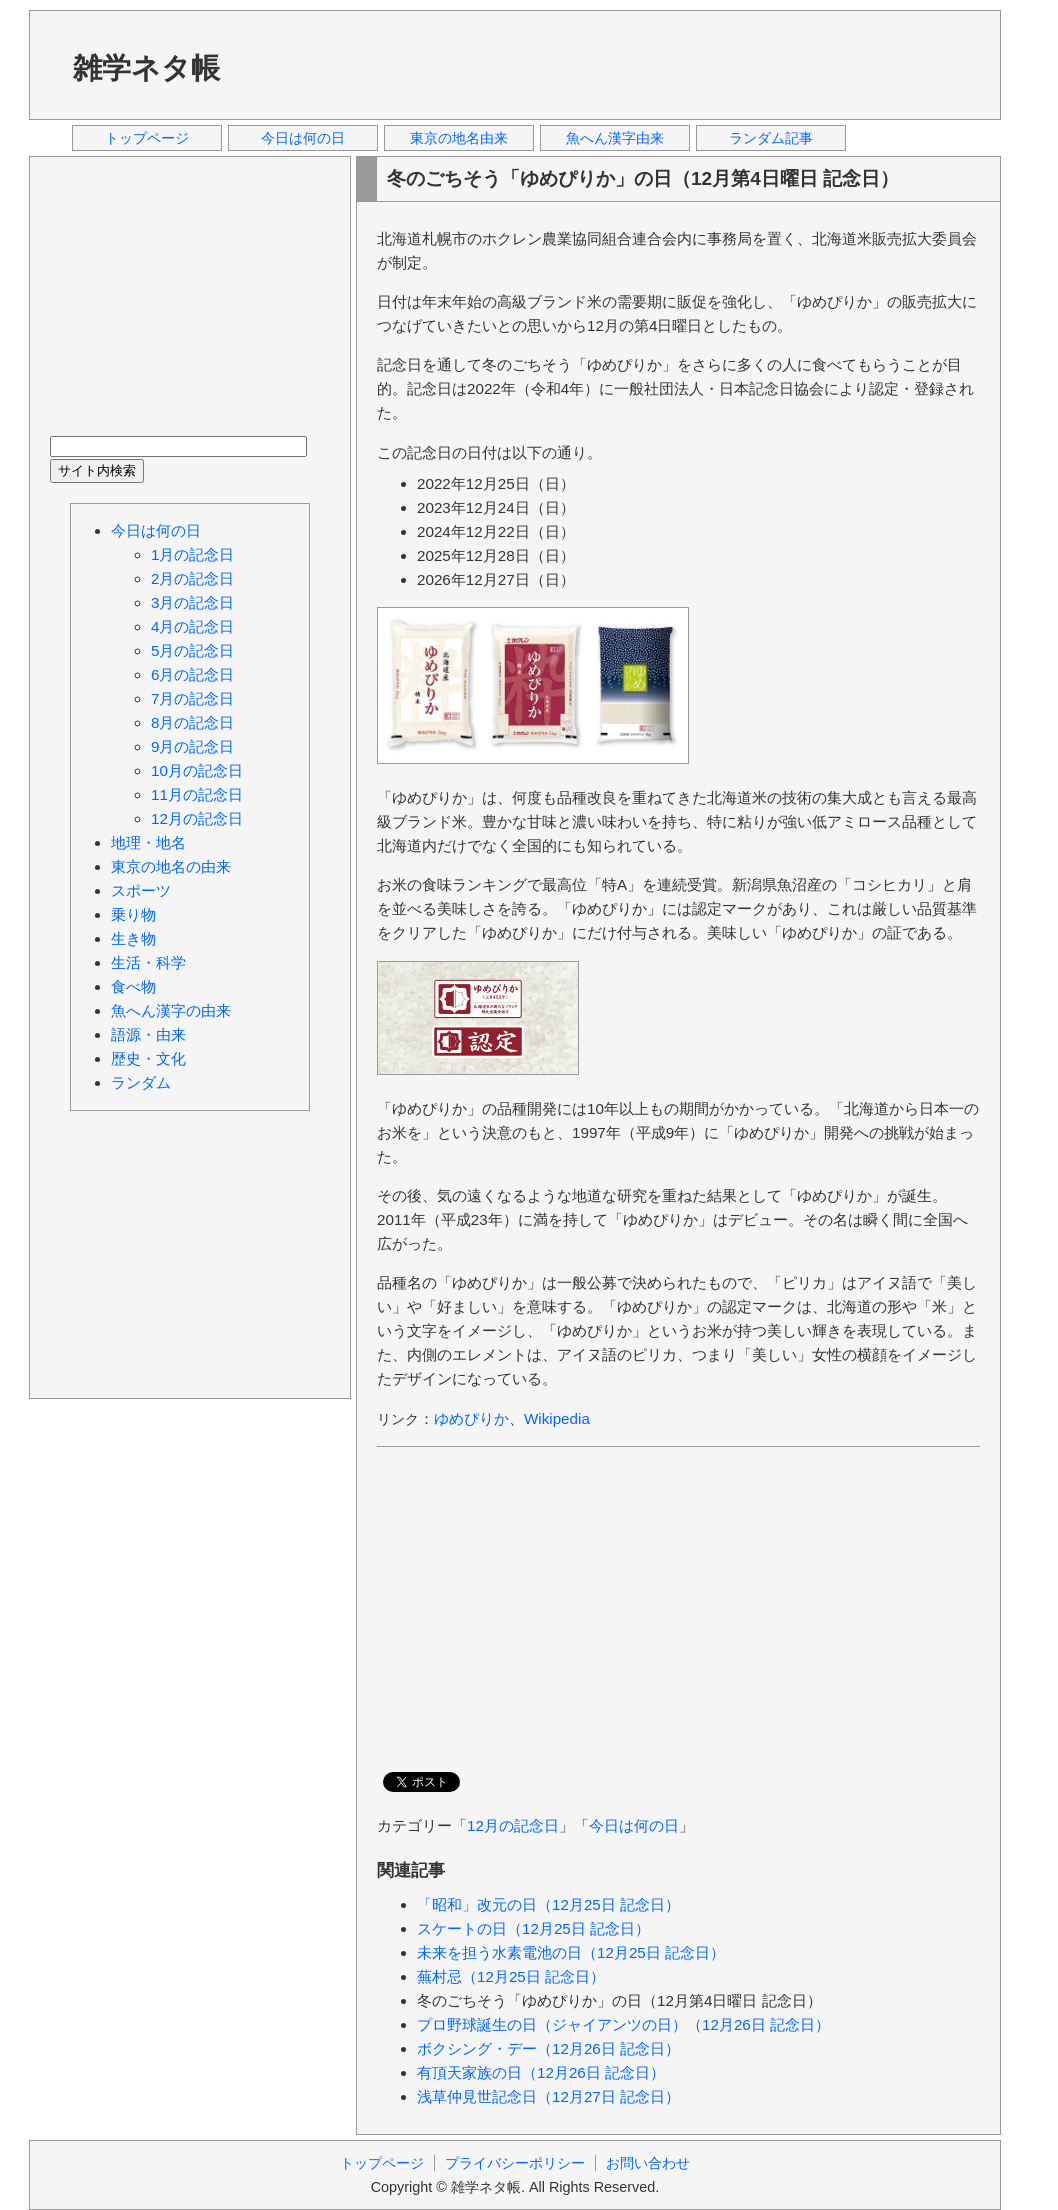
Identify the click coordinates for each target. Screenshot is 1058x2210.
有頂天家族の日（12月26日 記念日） (541, 2072)
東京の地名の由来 (171, 866)
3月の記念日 (192, 602)
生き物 (133, 938)
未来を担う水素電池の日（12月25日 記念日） (571, 1952)
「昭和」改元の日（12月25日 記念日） (548, 1904)
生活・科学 (148, 962)
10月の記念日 (197, 770)
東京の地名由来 (459, 138)
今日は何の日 (303, 138)
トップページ (147, 138)
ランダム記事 (771, 138)
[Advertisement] (618, 64)
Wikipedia (557, 1418)
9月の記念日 (192, 746)
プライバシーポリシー (515, 2163)
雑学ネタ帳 (146, 68)
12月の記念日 (513, 1825)
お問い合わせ (648, 2163)
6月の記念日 (192, 674)
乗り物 (133, 914)
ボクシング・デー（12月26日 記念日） (548, 2048)
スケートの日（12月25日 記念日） (533, 1928)
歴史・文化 (148, 1058)
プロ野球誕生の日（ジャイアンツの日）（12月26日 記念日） (623, 2024)
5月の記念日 (192, 650)
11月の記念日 (197, 794)
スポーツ (141, 890)
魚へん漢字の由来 (171, 1010)
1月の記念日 (192, 554)
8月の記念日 (192, 722)
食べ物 (133, 986)
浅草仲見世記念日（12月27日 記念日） (548, 2096)
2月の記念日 (192, 578)
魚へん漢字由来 (615, 138)
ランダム (141, 1082)
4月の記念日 (192, 626)
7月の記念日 (192, 698)
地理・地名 (148, 842)
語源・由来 (148, 1034)
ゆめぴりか (471, 1418)
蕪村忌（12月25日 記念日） (511, 1976)
